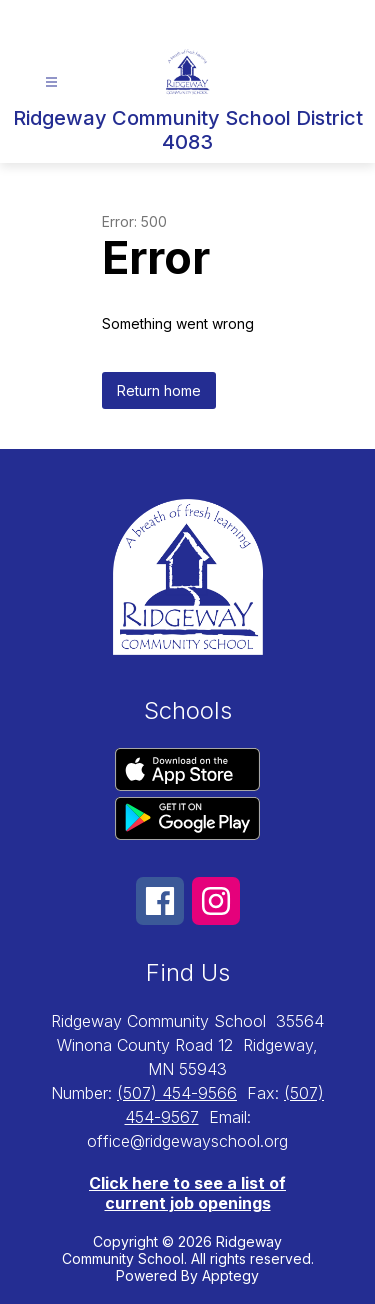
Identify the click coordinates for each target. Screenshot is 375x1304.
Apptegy (230, 1275)
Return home (159, 390)
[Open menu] (51, 82)
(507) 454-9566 (177, 1093)
